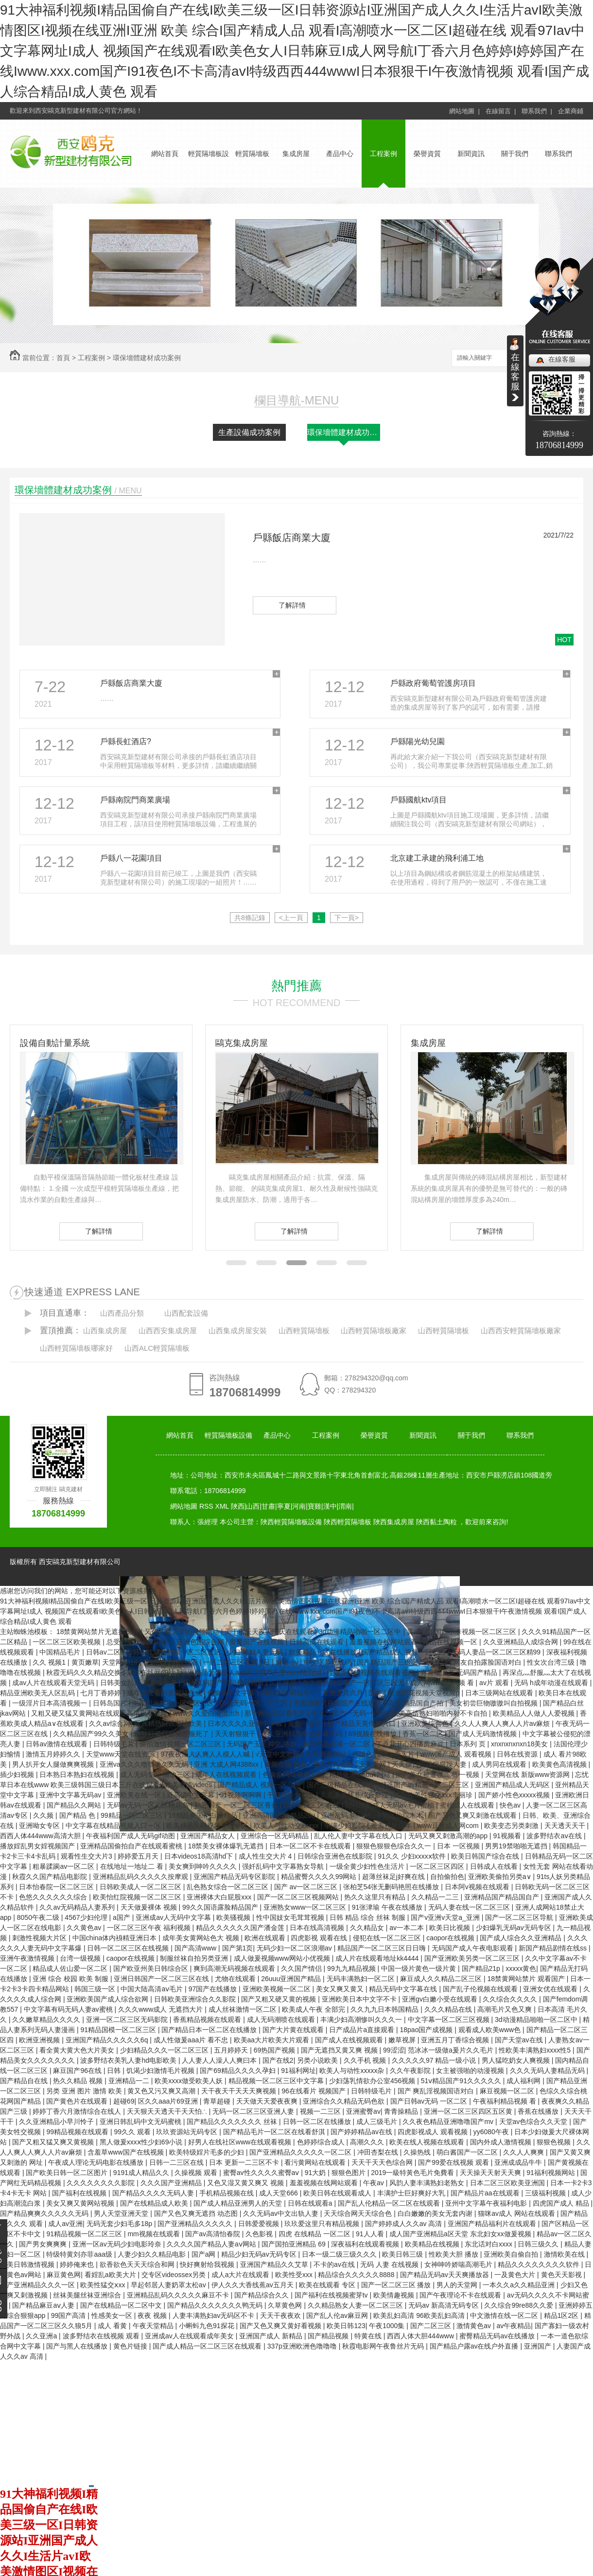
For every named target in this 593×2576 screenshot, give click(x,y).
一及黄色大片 (515, 2275)
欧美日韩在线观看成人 (338, 2193)
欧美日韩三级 (403, 2254)
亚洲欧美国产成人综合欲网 (108, 1999)
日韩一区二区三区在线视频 (129, 1948)
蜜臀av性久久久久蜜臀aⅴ (262, 2172)
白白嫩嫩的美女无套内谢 (436, 2213)
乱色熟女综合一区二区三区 (228, 1887)
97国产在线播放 (214, 1989)
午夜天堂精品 (154, 2326)
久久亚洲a (42, 2336)
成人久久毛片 (334, 1764)
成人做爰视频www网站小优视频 (283, 1958)
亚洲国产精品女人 (208, 1836)
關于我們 (514, 153)
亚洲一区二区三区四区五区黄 (469, 2111)
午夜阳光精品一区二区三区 (174, 1703)
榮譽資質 (427, 153)
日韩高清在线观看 (317, 1642)
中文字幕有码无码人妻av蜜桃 (69, 2009)
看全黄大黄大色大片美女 (77, 2050)
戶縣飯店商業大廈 (292, 537)
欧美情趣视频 (394, 2295)
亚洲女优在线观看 (551, 1989)
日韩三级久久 (539, 2244)
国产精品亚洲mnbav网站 (353, 1774)
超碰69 (124, 2101)
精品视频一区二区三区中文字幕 (277, 2081)
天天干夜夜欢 (281, 2315)
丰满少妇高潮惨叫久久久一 (362, 2019)
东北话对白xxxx (489, 2244)
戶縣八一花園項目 (131, 858)
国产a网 (205, 2254)
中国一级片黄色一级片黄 (419, 1968)
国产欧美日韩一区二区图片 (67, 2172)
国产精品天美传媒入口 (363, 1723)
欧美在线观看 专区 (328, 2285)
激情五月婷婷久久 (54, 1754)
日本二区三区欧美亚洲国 (508, 2183)
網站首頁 (164, 153)
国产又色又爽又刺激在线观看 (473, 1815)
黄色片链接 (131, 2346)
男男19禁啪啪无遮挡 (517, 1846)
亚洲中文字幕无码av (71, 1795)
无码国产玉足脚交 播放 (262, 1744)
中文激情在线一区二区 (505, 2315)
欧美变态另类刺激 (512, 1825)
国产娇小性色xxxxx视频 (515, 1795)
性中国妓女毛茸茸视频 (291, 1917)
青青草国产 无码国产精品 (459, 1672)
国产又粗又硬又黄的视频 (279, 1999)
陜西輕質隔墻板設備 (291, 1522)
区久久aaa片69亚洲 (169, 2101)
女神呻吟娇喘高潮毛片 (459, 2264)
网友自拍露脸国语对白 (488, 1662)
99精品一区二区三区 (132, 1815)
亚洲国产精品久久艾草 (275, 2264)
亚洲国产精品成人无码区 (513, 1785)
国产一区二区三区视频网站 (299, 1897)
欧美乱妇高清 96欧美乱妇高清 (419, 2315)
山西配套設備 (186, 1313)
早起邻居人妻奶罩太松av (169, 2285)
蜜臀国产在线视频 (257, 1642)
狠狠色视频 (555, 2142)
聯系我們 (558, 153)
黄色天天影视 (562, 2275)
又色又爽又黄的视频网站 (182, 1632)
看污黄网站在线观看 (316, 2162)
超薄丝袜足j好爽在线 (394, 1876)
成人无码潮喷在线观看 (282, 2019)
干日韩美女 (285, 1795)
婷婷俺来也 (78, 2264)
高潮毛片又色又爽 (505, 2009)
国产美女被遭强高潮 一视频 (438, 1774)
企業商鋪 (570, 111)
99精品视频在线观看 (78, 2132)
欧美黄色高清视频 (560, 1764)
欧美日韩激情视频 (28, 2264)
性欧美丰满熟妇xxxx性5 (536, 2050)
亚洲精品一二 (129, 2081)
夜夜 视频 (153, 2315)
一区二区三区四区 (438, 1866)
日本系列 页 (469, 1744)
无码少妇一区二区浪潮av (295, 1948)
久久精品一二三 (436, 1897)
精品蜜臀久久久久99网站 (319, 1876)
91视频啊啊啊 (241, 1795)
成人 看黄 (113, 2326)
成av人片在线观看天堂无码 (54, 1683)
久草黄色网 (286, 2305)
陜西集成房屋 (393, 1522)
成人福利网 (524, 2081)
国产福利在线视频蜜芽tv (332, 2295)
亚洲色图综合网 (201, 1642)
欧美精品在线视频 (433, 2244)
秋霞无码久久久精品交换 (84, 1672)
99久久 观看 (133, 2132)
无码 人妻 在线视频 (390, 2264)
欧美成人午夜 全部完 (314, 2009)
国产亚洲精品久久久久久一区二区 (301, 2152)
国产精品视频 (329, 2336)
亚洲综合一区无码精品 (276, 1836)
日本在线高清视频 (318, 1928)
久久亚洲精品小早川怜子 (57, 2121)
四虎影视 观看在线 (320, 1938)
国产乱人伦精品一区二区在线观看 (390, 2203)
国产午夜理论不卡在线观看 (461, 2295)
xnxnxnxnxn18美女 (520, 1744)
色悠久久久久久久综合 (54, 1897)
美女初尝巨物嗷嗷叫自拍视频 (494, 1703)
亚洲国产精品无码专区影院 (235, 1876)
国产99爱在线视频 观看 (454, 2162)
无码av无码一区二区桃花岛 (149, 1805)
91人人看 (370, 2234)
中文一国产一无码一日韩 (350, 1713)
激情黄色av (474, 2326)
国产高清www (196, 1948)
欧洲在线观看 (265, 1938)
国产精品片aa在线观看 (486, 2193)
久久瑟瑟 (283, 1683)
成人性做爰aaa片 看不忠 (192, 2040)
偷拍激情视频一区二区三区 (181, 1744)
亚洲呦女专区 (40, 1825)
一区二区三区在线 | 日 (237, 1662)
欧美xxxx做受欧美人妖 (190, 2081)
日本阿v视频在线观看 (478, 1887)
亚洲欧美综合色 (426, 1723)
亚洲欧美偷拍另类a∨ (500, 1876)
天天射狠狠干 (236, 1734)
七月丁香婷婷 (101, 1693)
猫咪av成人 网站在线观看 (517, 2213)
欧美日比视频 (450, 1928)
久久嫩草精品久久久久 (47, 2019)
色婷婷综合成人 (322, 2142)
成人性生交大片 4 (266, 1856)
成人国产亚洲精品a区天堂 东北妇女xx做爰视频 (461, 2234)
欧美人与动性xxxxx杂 (352, 2070)
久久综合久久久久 (511, 1999)
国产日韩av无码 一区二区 (430, 2101)
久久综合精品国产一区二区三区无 (354, 1683)
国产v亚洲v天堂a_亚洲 (446, 1917)
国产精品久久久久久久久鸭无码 (215, 2305)
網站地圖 (183, 1506)
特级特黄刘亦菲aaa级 (80, 2254)
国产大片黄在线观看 (294, 2030)
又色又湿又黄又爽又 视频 (246, 2183)
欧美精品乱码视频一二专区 (208, 1825)
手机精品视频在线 (227, 2193)
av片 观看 (495, 1683)
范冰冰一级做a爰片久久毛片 (451, 2050)
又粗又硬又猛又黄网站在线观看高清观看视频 (100, 1713)
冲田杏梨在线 (378, 2152)
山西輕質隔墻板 (304, 1330)
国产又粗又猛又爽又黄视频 (54, 2142)
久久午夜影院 (411, 2070)
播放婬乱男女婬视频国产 (38, 1846)
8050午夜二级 (39, 1917)
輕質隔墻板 (252, 153)
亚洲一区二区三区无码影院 (128, 2019)
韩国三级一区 (95, 1989)
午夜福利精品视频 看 (505, 2101)
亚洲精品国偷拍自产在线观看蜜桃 (132, 1846)
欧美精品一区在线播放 (324, 1652)
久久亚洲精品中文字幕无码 (303, 1734)
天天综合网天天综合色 (359, 2213)
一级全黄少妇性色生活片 (368, 1866)
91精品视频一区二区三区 (84, 2234)
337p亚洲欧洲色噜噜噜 (303, 2346)
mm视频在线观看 (154, 2234)
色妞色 (363, 1754)
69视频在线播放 (374, 1734)
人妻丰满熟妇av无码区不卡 (215, 2315)
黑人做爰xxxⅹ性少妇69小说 (142, 2142)
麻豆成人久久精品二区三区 (442, 1979)
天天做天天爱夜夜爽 (267, 2101)
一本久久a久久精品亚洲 (520, 2285)
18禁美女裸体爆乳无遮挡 (226, 1846)
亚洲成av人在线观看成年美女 (190, 2336)
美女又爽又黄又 (341, 1989)
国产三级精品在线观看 (342, 1785)
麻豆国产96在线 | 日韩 (87, 2070)
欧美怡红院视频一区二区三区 (138, 1897)
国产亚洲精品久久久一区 (38, 2285)
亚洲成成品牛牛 (519, 2162)
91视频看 (508, 1836)
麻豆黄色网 (64, 2275)
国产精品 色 (78, 1815)
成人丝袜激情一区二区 (244, 2009)
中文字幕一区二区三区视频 (449, 2019)
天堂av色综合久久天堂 (534, 2121)
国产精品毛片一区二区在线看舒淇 (275, 2132)
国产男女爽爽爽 (44, 2244)
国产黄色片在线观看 (77, 2101)
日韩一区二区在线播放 (318, 2121)
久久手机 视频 (366, 2060)
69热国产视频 (275, 2050)
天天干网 (373, 1764)
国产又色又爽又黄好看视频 (281, 2326)
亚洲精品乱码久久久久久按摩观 (141, 1876)
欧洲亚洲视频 (40, 2040)
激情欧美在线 (565, 2254)
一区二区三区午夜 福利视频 (149, 1928)
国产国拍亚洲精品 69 (294, 2244)
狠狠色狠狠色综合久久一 (394, 1846)
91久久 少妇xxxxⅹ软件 (412, 1856)
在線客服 (562, 359)
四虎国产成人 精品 (562, 2203)
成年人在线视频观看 (227, 1774)
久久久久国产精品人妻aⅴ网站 (212, 2244)
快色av (511, 1805)
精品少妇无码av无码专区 (259, 2254)
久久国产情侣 (302, 1968)
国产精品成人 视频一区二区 (405, 1652)
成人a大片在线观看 (241, 2275)
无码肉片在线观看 (171, 1662)
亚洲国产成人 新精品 (271, 2336)
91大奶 (316, 2172)
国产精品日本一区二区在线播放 (210, 2030)
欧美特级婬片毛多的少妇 (207, 2152)
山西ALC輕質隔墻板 (157, 1348)
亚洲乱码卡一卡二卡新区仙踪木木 (373, 1815)
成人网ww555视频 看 (442, 1683)
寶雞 (314, 1506)
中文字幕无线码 (328, 1662)
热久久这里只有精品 (375, 1897)
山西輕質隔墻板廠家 (373, 1330)
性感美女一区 (112, 2315)
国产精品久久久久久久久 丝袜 (233, 2121)
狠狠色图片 (349, 2172)
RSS (207, 1506)
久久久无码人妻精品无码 (548, 2070)
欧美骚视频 (234, 1917)
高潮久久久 (368, 2142)
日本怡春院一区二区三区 (57, 1887)
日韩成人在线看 (495, 1866)
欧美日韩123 (346, 2326)
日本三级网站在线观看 (500, 1693)
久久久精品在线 (449, 2009)
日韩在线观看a (311, 2203)
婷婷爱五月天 (139, 1856)
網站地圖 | (464, 111)
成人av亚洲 (65, 2224)
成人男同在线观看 (500, 1764)
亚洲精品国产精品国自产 (502, 1897)
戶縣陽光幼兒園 (417, 741)
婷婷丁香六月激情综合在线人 (78, 2111)
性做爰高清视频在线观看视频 (372, 1672)
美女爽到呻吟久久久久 (204, 1866)
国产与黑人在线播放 (77, 2346)
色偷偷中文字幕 (232, 1693)
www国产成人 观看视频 (456, 1754)
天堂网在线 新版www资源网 (528, 1774)
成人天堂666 (279, 2193)
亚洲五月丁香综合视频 (456, 2040)
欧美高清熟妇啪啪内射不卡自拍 (440, 1713)
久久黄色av (85, 1928)
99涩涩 (393, 2050)
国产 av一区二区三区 (307, 1887)
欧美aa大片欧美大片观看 (272, 2040)
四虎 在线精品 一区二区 (315, 2234)
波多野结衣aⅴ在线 (555, 1836)
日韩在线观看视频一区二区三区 (174, 1652)
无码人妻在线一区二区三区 (470, 1907)
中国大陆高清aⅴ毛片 (153, 1989)
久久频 (44, 1815)
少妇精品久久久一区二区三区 (165, 2050)
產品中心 (339, 153)
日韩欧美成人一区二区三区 (141, 1887)
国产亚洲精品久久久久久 (195, 2224)
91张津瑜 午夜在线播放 (388, 1907)
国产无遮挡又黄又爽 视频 (340, 2050)
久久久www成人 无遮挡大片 (161, 2009)
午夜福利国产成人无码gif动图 (131, 1836)
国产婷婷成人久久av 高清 (404, 2224)
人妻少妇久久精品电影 (153, 2254)
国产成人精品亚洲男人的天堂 (238, 2203)
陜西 (237, 1506)
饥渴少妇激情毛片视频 (161, 2070)
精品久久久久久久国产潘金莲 (241, 1928)
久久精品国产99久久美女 (91, 1734)
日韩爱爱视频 (259, 2224)
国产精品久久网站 (75, 1805)
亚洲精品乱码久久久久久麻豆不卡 (179, 2295)
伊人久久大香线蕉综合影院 (348, 1795)
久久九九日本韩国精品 (385, 2009)
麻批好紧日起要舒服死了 (172, 1734)
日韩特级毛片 (114, 1744)
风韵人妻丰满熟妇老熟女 (427, 2183)
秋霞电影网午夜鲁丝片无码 (384, 2346)
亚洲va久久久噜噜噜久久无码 (145, 1764)
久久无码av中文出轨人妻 (281, 2213)
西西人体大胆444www (421, 2336)
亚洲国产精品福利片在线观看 (493, 2224)
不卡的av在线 (335, 2264)
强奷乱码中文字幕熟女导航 (284, 1866)
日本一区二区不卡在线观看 (311, 1846)
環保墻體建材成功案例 (147, 358)
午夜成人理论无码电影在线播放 (96, 2162)
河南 (299, 1506)
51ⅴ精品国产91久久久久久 (462, 2081)
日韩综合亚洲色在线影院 (335, 1856)
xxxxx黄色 (521, 1968)
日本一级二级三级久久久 (340, 2254)
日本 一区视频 (459, 1846)
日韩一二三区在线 (177, 2162)
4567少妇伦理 (87, 1917)
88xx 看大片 (397, 1754)
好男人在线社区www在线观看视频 (240, 2142)
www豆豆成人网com (449, 1825)
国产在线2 (278, 2060)
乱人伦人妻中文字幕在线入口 (359, 1836)
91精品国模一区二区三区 (118, 2030)
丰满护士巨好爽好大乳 (412, 2193)
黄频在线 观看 (286, 1764)
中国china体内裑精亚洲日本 (115, 1938)
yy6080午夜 (492, 2132)
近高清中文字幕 (191, 1795)
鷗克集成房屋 (241, 1043)
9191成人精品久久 (142, 2172)
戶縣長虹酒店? (125, 741)
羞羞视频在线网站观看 (384, 1642)
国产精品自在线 (25, 2081)
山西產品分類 (122, 1313)
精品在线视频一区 (451, 1642)
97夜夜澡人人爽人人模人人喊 (206, 1754)
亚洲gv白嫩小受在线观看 (440, 1999)
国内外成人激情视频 (501, 2142)
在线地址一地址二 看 (132, 1866)
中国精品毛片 (60, 1652)
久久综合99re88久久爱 (519, 2305)
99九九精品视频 (352, 1968)
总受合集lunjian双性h (139, 1642)
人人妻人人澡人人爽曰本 (220, 2060)
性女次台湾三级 (551, 1662)
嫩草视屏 (403, 2040)
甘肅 (268, 1506)
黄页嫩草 (85, 1662)
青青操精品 (402, 2111)
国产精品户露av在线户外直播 (475, 2346)
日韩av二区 (104, 1652)
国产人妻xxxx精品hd (291, 1672)
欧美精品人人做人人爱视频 (534, 1713)
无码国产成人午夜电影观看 (473, 1948)
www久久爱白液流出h (207, 1713)
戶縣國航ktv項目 (418, 800)
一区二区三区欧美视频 (68, 1642)
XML (223, 1506)
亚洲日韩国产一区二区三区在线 (162, 1979)
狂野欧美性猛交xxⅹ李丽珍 (434, 1795)
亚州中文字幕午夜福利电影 (487, 2203)
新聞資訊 (471, 153)
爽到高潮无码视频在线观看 (235, 1968)
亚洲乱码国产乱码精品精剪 (224, 1683)
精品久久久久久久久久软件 (539, 2264)
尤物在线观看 (236, 1979)
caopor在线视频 (451, 1938)
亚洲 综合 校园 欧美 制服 (71, 1979)
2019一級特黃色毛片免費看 (413, 2172)
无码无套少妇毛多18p (120, 2224)
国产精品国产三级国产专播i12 (403, 1662)
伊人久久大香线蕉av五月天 (253, 2285)
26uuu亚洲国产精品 (292, 1979)
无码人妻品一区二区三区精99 (497, 1652)
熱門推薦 (296, 985)
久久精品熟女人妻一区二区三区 (356, 2305)
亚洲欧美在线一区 (135, 1795)
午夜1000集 (387, 2326)
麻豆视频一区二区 (508, 2091)
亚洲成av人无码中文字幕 (174, 1917)
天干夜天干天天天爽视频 (239, 2091)
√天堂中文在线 (279, 1754)
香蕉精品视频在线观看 (208, 2019)
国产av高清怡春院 (213, 2234)
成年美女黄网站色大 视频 (201, 1938)
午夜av (374, 2183)
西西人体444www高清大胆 (41, 1836)
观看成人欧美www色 (490, 2030)
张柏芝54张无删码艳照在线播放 (392, 1887)
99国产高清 (69, 2315)
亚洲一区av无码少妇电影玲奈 (117, 2244)
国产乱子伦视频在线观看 (481, 1989)
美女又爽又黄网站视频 (81, 2203)
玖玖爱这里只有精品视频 (322, 2224)
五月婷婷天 (232, 2050)
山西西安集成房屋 (168, 1330)
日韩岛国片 (111, 1703)
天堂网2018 (121, 1662)
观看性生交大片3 (87, 1856)
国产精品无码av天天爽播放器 (445, 2275)
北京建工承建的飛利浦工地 (437, 858)
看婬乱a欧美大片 (111, 2275)
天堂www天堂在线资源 (121, 1754)
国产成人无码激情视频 (484, 1734)
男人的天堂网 (457, 2285)
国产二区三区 (431, 2326)
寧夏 (284, 1506)
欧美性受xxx (294, 2275)
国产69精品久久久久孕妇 (238, 2070)
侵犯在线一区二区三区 (388, 1938)
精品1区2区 (562, 2315)
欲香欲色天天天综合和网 (138, 2264)
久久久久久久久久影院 (102, 2183)
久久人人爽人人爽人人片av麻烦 (503, 1723)
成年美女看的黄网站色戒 (165, 1693)
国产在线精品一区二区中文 (122, 2305)
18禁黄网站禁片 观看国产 (526, 1979)
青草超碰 (217, 2101)
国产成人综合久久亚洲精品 (521, 1938)
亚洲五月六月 (343, 1693)
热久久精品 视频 (79, 2081)
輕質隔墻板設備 (228, 1435)
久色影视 (260, 2234)
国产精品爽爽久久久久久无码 (45, 2213)
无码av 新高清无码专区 (444, 2305)
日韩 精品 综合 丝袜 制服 (368, 1917)
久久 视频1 (50, 1662)
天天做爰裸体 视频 (150, 1907)
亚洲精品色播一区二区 (337, 1744)
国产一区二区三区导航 (520, 1917)
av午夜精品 (513, 2326)
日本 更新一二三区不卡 (245, 2162)
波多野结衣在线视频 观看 (102, 2336)
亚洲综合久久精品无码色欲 (344, 2101)
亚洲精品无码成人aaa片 (218, 1672)
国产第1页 (237, 1948)
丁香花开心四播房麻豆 (411, 1744)
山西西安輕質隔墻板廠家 (521, 1330)
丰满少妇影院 (345, 1825)
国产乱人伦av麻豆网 (338, 2315)
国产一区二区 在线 (312, 1805)
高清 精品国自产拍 (416, 1703)
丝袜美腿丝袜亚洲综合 (88, 2295)
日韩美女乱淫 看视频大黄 (139, 1683)
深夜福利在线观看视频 (366, 2244)
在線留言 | (501, 111)
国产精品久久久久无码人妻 (154, 2193)
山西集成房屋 (105, 1330)
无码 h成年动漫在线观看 (552, 1683)
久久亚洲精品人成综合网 (521, 1642)
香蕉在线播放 (539, 2111)
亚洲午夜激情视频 (28, 1958)
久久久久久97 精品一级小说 (435, 2060)
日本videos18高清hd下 (199, 1856)
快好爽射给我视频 (208, 2264)
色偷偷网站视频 (287, 1774)
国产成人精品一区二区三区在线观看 (208, 2346)
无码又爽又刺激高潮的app (448, 1836)
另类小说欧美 (318, 2060)
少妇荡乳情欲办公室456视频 (373, 2081)
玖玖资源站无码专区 (187, 2132)
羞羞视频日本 (392, 1825)
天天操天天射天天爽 (491, 2172)
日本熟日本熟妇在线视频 (77, 1774)
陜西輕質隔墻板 (347, 1522)
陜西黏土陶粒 (436, 1522)
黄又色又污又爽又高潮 (162, 2091)
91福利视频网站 (551, 2172)
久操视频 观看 (196, 2172)
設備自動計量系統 (55, 1043)
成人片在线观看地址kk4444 (377, 1958)
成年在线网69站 (152, 1672)
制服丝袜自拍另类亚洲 (195, 1958)
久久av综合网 (109, 1723)
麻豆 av (288, 1662)
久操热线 (418, 2152)
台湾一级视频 (81, 1958)
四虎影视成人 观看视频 (434, 2132)
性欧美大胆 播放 (454, 2254)
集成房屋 (296, 153)
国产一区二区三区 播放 (397, 2285)
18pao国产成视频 (427, 2030)
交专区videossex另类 (174, 2275)
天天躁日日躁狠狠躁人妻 (430, 1764)
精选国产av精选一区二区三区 (425, 1785)
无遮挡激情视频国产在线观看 (338, 1703)
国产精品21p (482, 1968)
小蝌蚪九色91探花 (207, 2326)
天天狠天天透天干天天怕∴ (168, 2111)
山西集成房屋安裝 (238, 1330)
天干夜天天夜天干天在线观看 (270, 1632)
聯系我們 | (537, 111)
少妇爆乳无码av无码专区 (514, 1928)
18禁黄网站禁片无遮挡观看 (98, 1632)
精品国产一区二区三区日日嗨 (382, 1948)
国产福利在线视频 (80, 2193)
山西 (253, 1506)
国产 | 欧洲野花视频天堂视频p (414, 1693)
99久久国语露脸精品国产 (221, 1907)
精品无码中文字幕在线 (404, 1989)
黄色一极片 (306, 1723)
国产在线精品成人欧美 (155, 2203)
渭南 (345, 1506)
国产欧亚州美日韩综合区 (151, 1968)
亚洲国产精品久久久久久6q (108, 2040)
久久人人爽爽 (524, 2152)
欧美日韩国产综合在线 (486, 1856)
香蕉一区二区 (423, 1734)
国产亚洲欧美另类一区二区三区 (473, 1958)
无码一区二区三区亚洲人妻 (254, 2111)
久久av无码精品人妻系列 (78, 1907)
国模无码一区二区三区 (255, 1703)
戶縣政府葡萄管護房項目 (433, 683)
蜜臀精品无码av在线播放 (498, 2336)
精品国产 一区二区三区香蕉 (237, 1805)
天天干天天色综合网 (383, 2162)
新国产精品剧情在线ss (554, 1948)
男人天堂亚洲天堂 (122, 2213)
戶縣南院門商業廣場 (135, 800)
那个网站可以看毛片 (276, 1713)
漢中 (330, 1506)
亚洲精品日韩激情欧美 (169, 1723)
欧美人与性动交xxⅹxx (287, 1825)
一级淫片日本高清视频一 (50, 1703)
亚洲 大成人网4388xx (227, 1764)
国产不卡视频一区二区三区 (476, 1632)
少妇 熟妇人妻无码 (256, 1652)
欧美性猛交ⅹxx (103, 2285)
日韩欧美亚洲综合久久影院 (196, 1999)
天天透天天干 (565, 1825)
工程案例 (383, 153)
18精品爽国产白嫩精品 (203, 1815)
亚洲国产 (538, 2346)
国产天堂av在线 (520, 2040)
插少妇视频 (18, 1774)
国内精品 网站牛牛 (290, 1693)
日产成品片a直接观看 (362, 2030)
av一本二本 (407, 1928)
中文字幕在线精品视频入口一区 (114, 1825)
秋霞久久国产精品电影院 (50, 1876)
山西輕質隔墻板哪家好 (76, 1348)
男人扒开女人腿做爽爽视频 (54, 1764)
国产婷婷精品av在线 (362, 2132)
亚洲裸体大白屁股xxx (220, 1897)
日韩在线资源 (518, 1754)
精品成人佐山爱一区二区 (71, 1968)
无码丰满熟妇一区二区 (362, 1979)
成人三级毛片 (377, 2121)
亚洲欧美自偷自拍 (512, 2254)
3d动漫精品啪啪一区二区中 (361, 1632)
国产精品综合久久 (262, 2295)
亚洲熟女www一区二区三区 (305, 1907)
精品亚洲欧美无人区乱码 (38, 1693)
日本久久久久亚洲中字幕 (246, 1723)
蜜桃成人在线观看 (468, 1805)
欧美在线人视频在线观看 (427, 2142)
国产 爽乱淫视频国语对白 (437, 2091)
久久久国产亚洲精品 (172, 2183)
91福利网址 (298, 2070)
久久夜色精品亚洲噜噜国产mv (448, 2121)
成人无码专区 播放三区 (156, 1774)
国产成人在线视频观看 (350, 2040)
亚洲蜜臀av (363, 2111)
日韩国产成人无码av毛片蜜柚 (390, 1805)
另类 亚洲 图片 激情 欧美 (84, 2091)
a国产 (122, 1917)
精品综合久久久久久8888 (357, 2275)
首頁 (63, 358)
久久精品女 (368, 1928)
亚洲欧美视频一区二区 (278, 1989)
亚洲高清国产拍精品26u (280, 1815)
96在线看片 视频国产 (314, 2091)
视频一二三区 (321, 2111)
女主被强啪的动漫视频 (471, 2070)
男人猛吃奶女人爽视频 (517, 2060)
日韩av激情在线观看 (57, 1744)
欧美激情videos (189, 1785)
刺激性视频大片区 (40, 1938)
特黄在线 (369, 2336)
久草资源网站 (327, 1754)
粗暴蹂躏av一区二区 (64, 1866)
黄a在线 (419, 1632)
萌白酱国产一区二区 (468, 2152)
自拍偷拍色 (447, 1876)
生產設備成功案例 (249, 432)
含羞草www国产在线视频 (126, 2152)
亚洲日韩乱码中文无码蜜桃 (141, 2121)
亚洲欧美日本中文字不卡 (360, 1999)
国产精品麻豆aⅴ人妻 (44, 2305)
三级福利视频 (546, 2193)
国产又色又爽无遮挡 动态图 (197, 2213)
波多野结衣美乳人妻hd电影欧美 (129, 2060)
